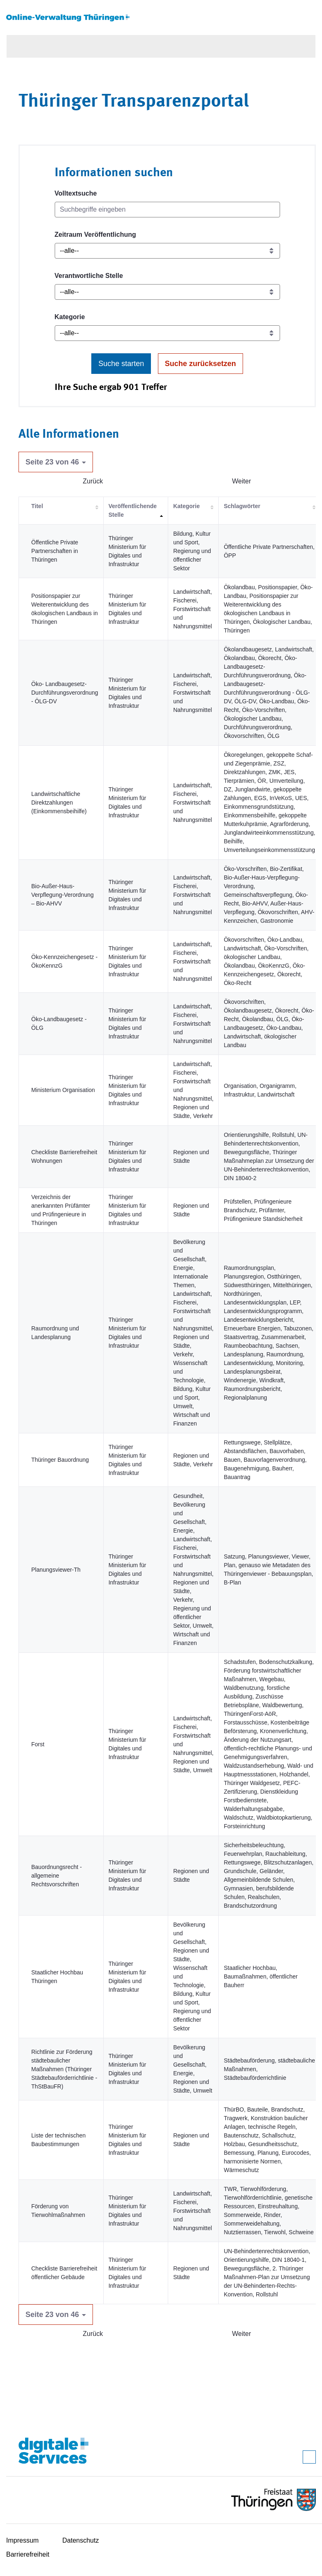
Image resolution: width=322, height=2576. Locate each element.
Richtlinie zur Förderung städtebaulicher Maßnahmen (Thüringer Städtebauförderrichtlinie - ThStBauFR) (64, 2069)
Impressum (22, 2540)
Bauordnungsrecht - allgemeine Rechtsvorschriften (56, 1876)
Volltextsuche (76, 193)
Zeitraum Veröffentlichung (95, 234)
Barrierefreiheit (27, 2554)
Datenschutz (81, 2540)
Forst (37, 1744)
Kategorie (70, 316)
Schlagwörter (242, 506)
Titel (37, 506)
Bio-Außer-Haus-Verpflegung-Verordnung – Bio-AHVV (62, 895)
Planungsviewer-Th (56, 1569)
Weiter (241, 481)
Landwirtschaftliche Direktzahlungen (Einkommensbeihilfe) (59, 802)
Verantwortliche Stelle (89, 275)
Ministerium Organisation (63, 1090)
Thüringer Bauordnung (60, 1459)
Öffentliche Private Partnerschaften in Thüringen (54, 551)
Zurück (93, 481)
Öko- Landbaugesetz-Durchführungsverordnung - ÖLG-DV (64, 693)
